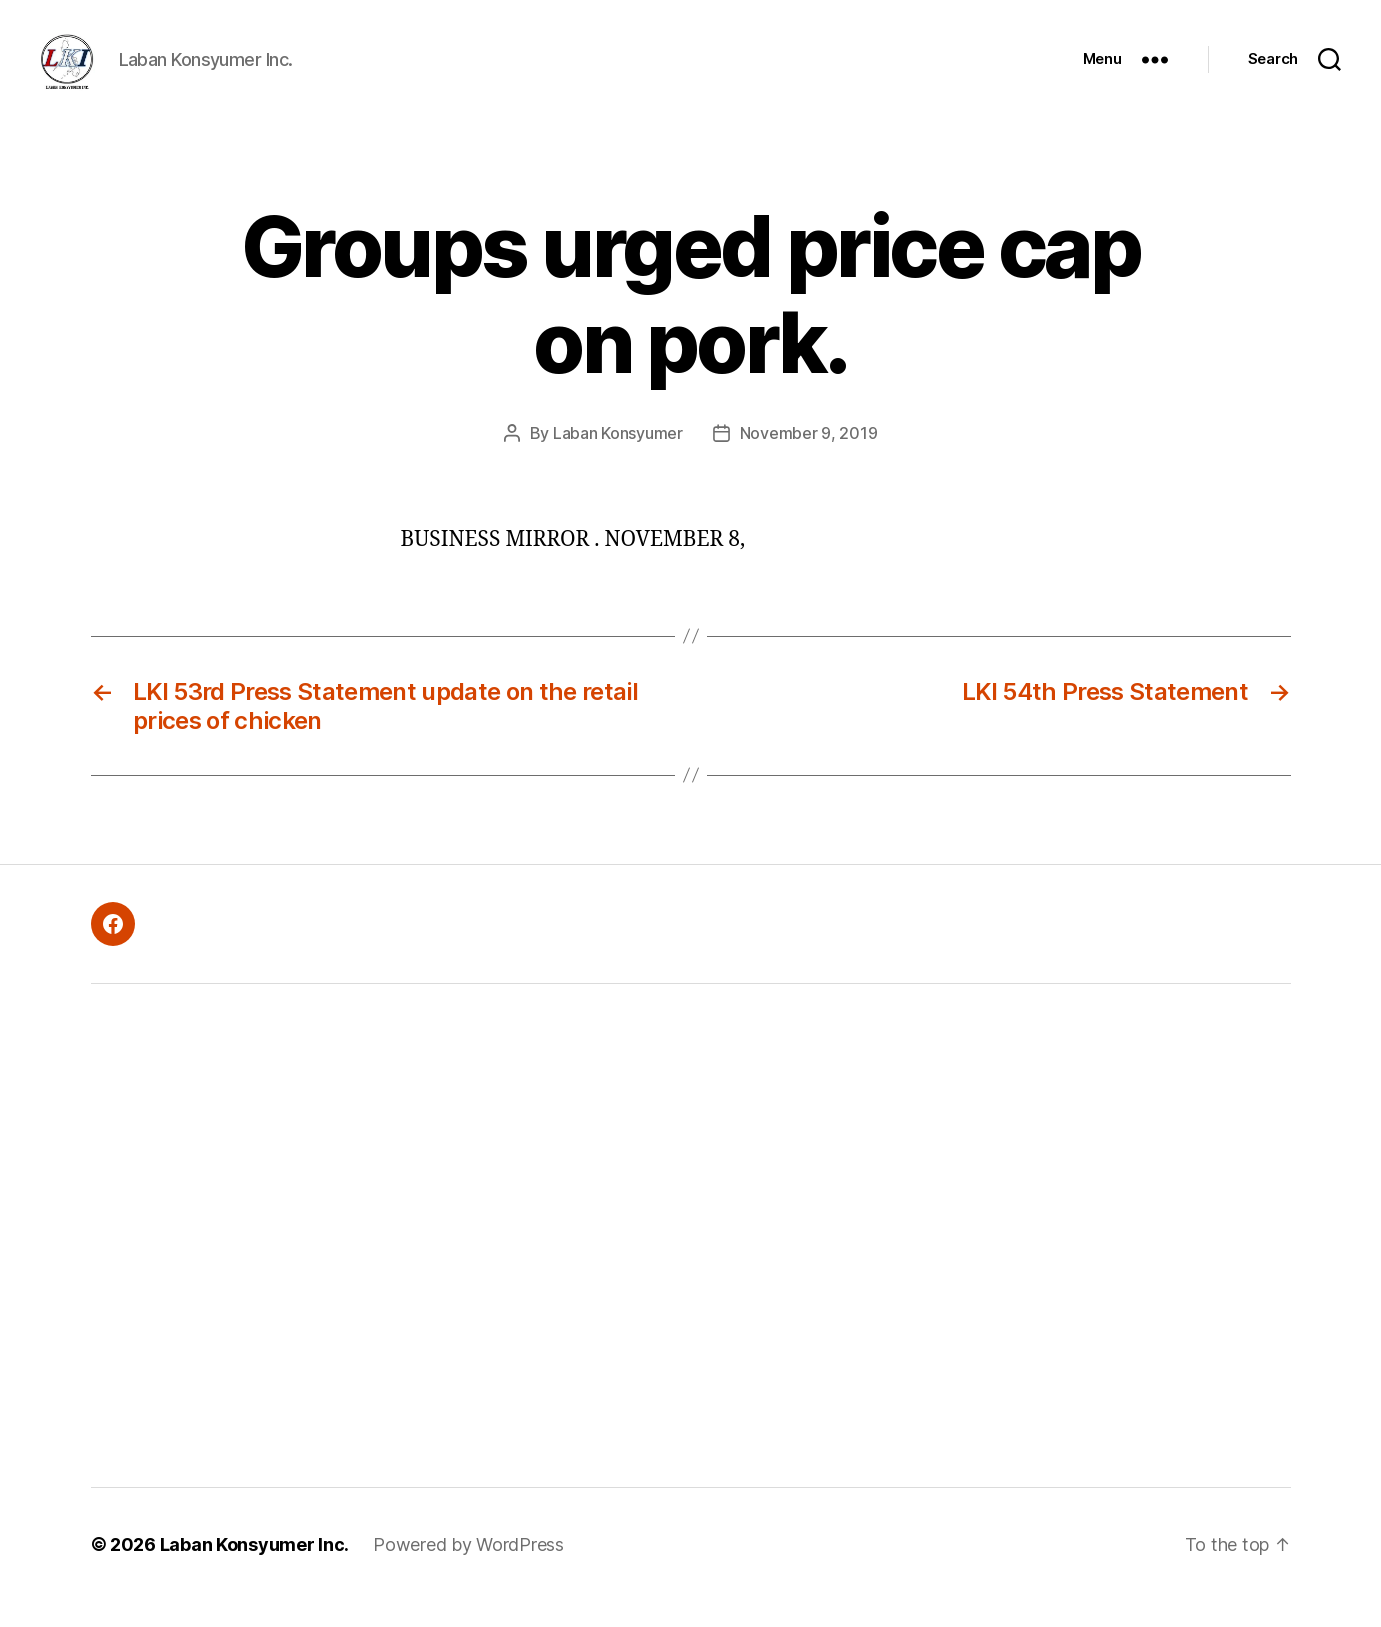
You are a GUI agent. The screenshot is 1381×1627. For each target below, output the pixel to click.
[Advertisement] (406, 1262)
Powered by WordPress (468, 1570)
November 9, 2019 (809, 459)
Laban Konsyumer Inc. (255, 1570)
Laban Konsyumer (618, 459)
